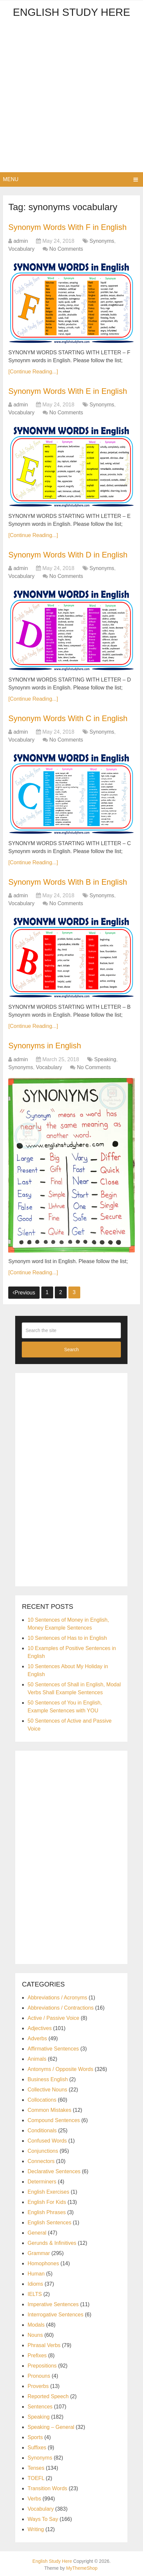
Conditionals (41, 2129)
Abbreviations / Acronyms (57, 1996)
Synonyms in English (45, 1044)
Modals (36, 2323)
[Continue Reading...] (33, 371)
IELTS (34, 2293)
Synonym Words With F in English (68, 227)
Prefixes (37, 2354)
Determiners (41, 2180)
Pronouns (38, 2374)
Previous (24, 1291)
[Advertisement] (71, 97)
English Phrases (46, 2211)
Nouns (35, 2334)
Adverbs (37, 2037)
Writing (35, 2528)
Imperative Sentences (53, 2303)
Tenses (35, 2466)
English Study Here (71, 12)
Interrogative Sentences (55, 2313)
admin (21, 240)
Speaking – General (50, 2426)
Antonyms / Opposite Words (60, 2068)
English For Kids (46, 2201)
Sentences (40, 2405)
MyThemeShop (81, 2566)
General (36, 2231)
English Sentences (49, 2221)
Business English (47, 2078)
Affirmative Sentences (53, 2047)
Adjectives (39, 2027)
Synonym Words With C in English (68, 717)
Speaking (105, 1058)
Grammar (38, 2252)
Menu (10, 179)
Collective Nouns (47, 2088)
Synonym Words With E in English (68, 390)
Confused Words (47, 2139)
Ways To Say (42, 2518)
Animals (36, 2057)
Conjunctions (42, 2149)
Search (71, 1348)
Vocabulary (21, 248)
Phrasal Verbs (43, 2344)
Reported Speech (48, 2395)
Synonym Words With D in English (68, 554)
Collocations (41, 2098)
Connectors (40, 2160)
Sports (35, 2436)
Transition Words (47, 2487)
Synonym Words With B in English (68, 881)
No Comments (66, 248)
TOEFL (35, 2477)
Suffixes (36, 2446)
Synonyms (101, 240)
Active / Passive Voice (53, 2016)
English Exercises (48, 2190)
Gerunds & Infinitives (51, 2241)
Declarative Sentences (53, 2170)
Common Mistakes (49, 2109)
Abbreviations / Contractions (60, 2006)
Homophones (43, 2262)
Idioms (35, 2282)
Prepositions (41, 2364)
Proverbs (38, 2385)
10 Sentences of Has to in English (67, 1636)
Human (36, 2272)
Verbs (34, 2497)
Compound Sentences (53, 2119)
